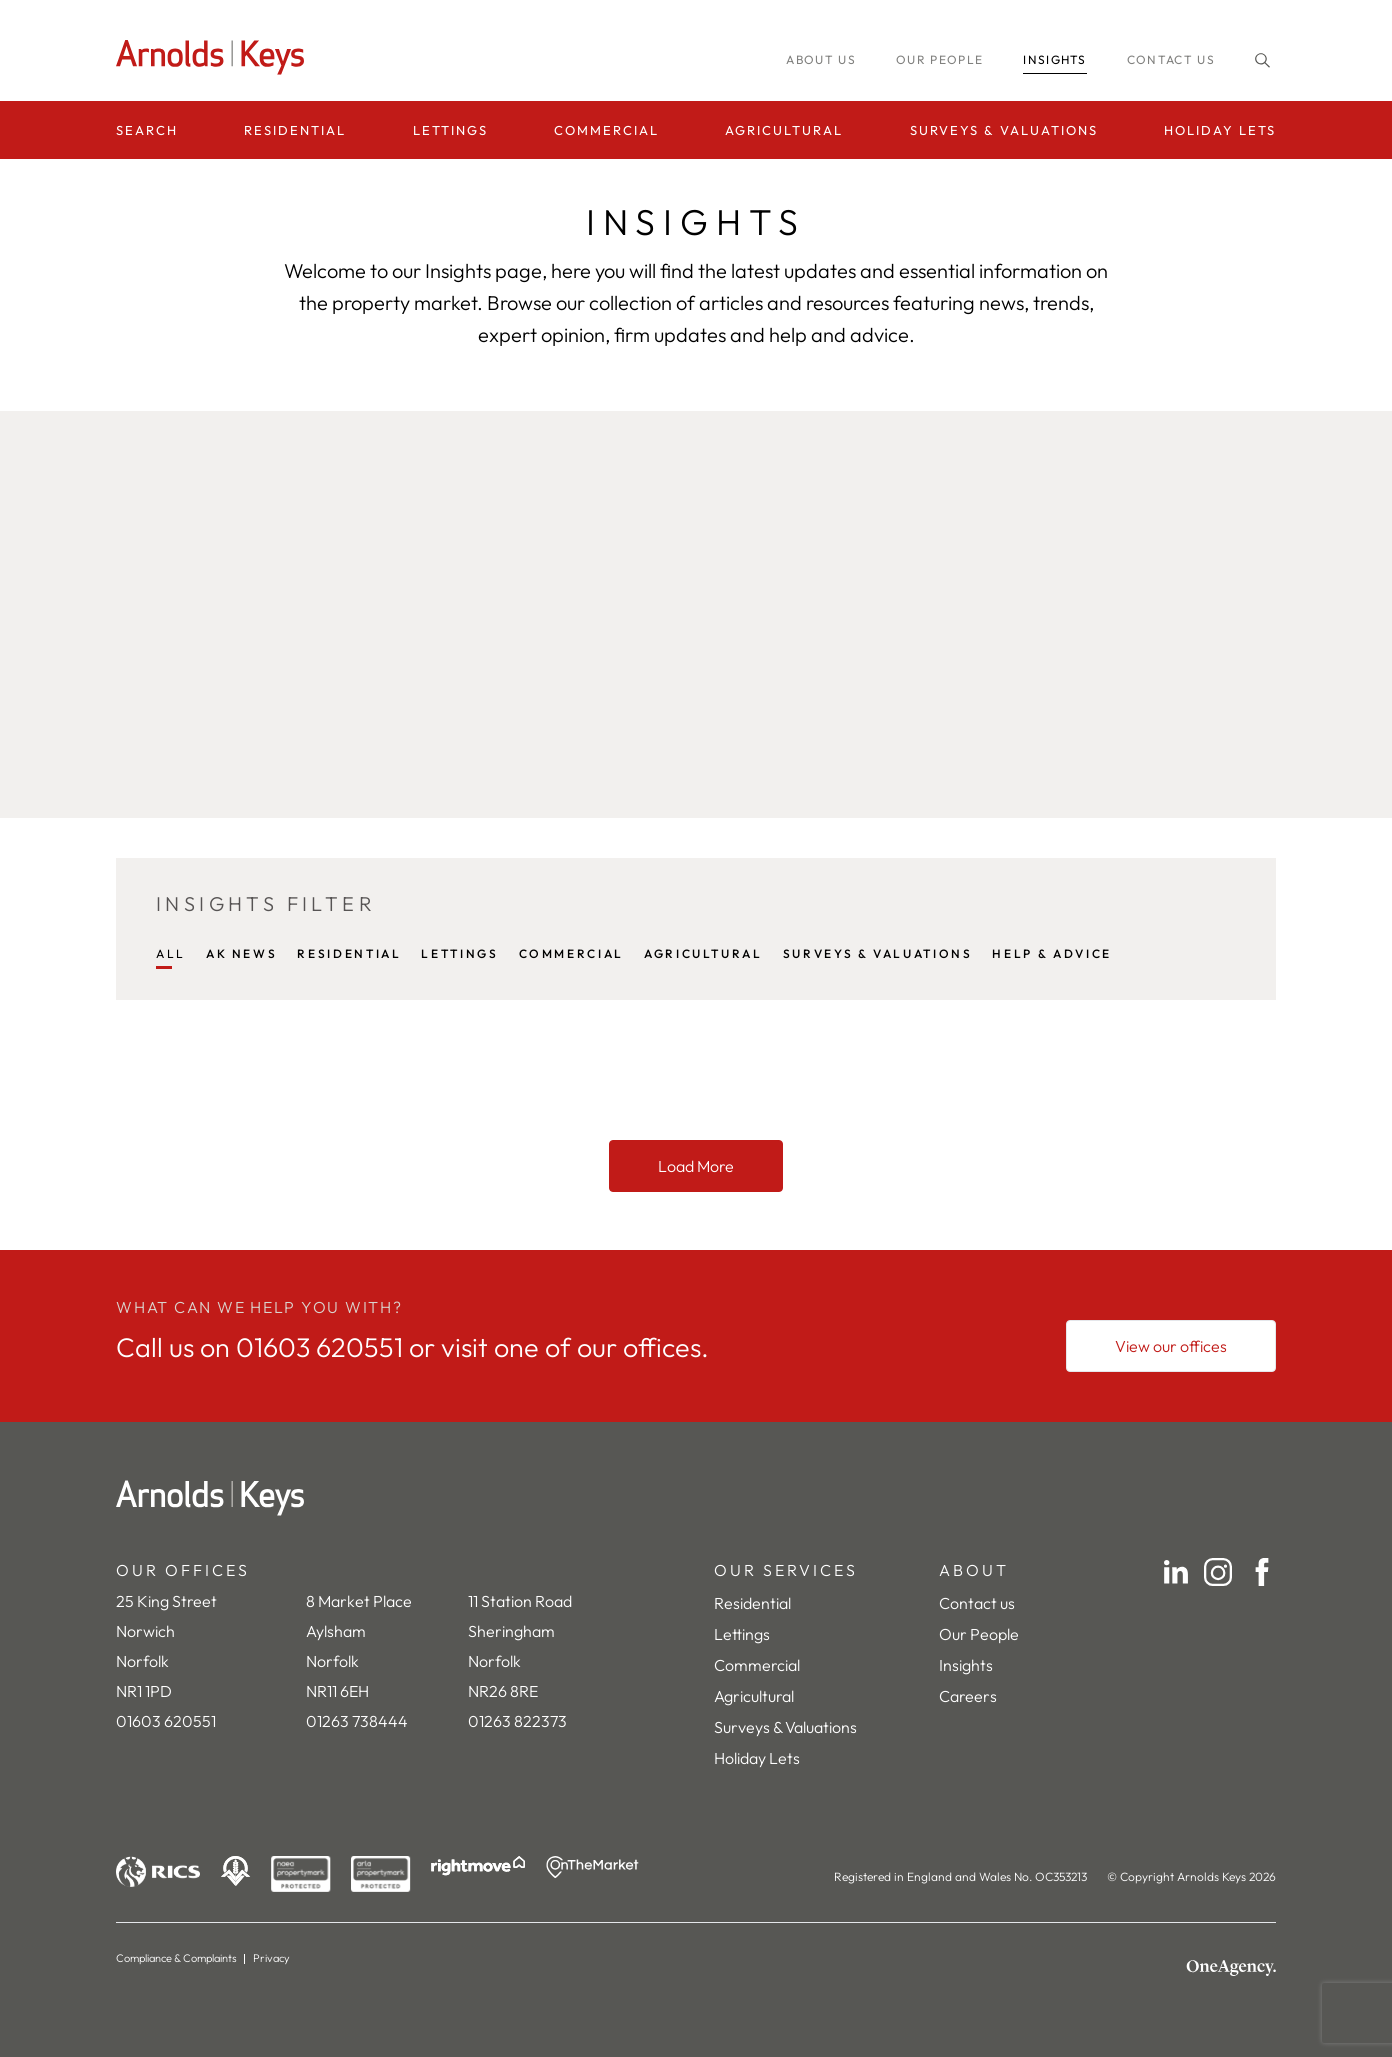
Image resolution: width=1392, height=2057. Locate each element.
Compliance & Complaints (176, 1958)
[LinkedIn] (1176, 1572)
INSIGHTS (1055, 59)
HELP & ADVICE (1051, 953)
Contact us (1171, 59)
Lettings (450, 130)
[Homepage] (216, 57)
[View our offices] (1171, 1346)
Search (147, 130)
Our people (939, 59)
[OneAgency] (1231, 1968)
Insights (966, 1665)
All (171, 953)
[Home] (696, 1498)
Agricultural (784, 130)
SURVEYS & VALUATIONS (878, 953)
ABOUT (974, 1570)
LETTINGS (459, 953)
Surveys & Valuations (1004, 130)
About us (821, 59)
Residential (295, 130)
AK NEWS (241, 953)
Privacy (271, 1958)
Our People (979, 1634)
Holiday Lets (1220, 130)
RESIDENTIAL (349, 953)
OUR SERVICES (786, 1570)
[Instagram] (1218, 1572)
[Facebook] (1262, 1572)
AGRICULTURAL (703, 953)
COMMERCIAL (571, 953)
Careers (968, 1696)
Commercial (606, 130)
